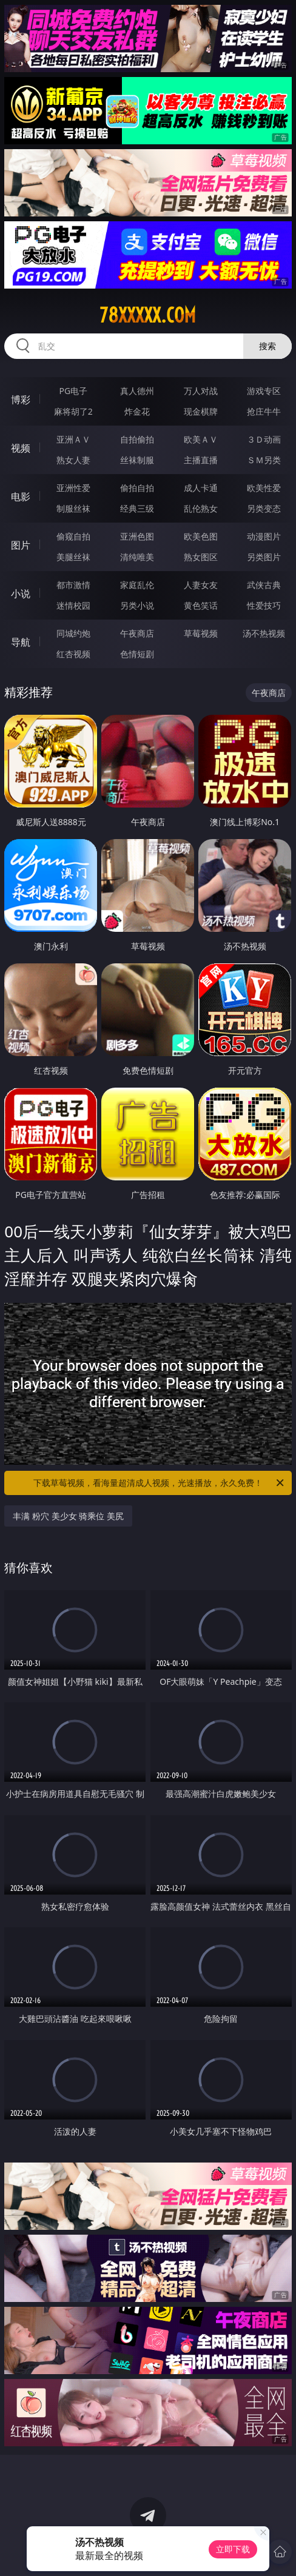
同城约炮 (73, 633)
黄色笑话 (201, 605)
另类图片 (264, 557)
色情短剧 (137, 654)
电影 (20, 496)
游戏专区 (264, 390)
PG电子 (73, 390)
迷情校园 (73, 605)
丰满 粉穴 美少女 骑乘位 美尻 (68, 1516)
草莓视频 (201, 633)
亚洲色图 (137, 536)
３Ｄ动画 (264, 439)
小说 (20, 593)
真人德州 (137, 390)
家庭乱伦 (137, 584)
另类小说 (137, 605)
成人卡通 (201, 487)
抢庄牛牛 (264, 411)
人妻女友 (201, 584)
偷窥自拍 (73, 536)
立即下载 (233, 2549)
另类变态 (264, 508)
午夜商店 (137, 633)
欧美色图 (201, 536)
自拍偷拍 (137, 439)
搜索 (267, 346)
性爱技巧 (264, 605)
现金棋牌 (201, 411)
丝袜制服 (137, 460)
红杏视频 (73, 654)
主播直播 (201, 460)
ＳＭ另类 (264, 460)
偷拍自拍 (137, 487)
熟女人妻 (73, 460)
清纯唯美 (137, 557)
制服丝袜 (73, 508)
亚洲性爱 (73, 487)
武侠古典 (264, 584)
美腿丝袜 (73, 557)
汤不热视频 (264, 633)
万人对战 (201, 390)
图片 (20, 545)
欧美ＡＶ (201, 439)
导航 (20, 642)
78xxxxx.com (147, 315)
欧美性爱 (264, 487)
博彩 (20, 399)
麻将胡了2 (73, 411)
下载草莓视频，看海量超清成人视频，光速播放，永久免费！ (159, 1483)
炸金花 (137, 411)
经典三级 (137, 508)
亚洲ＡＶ (73, 439)
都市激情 (73, 584)
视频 (20, 448)
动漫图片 (264, 536)
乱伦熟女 (201, 508)
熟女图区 (201, 557)
